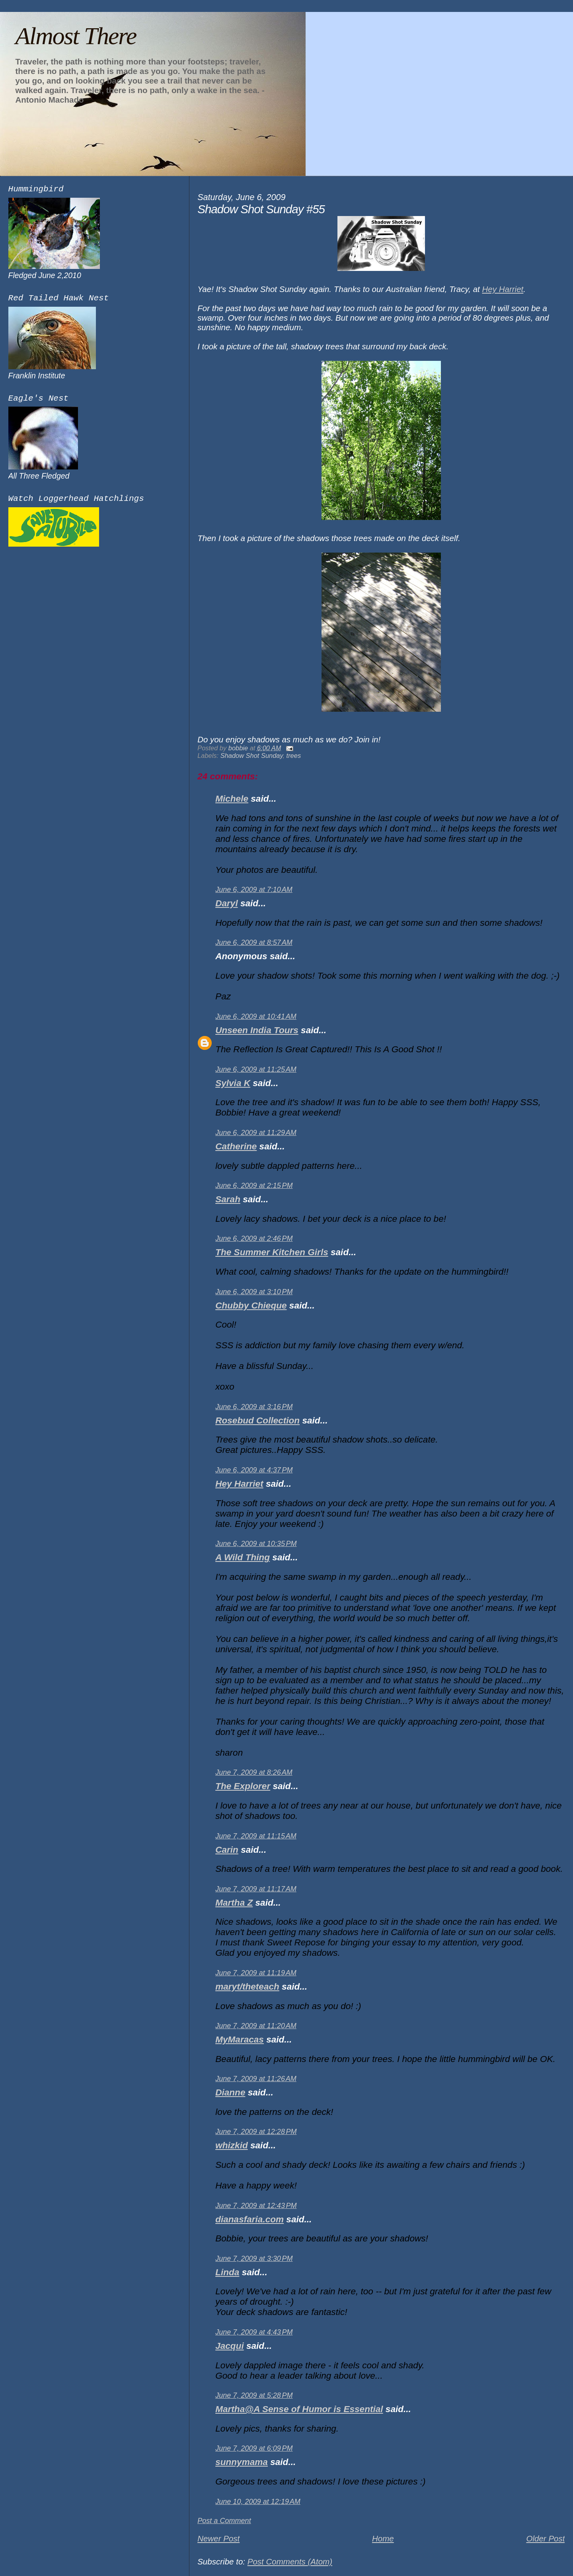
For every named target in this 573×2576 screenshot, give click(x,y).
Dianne (230, 2092)
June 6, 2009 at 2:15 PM (253, 1186)
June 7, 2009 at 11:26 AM (255, 2079)
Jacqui (229, 2346)
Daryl (226, 903)
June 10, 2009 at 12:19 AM (257, 2502)
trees (293, 755)
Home (383, 2538)
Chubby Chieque (250, 1305)
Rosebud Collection (257, 1420)
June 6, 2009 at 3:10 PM (253, 1292)
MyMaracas (239, 2039)
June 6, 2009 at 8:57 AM (253, 942)
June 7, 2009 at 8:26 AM (253, 1772)
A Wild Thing (242, 1557)
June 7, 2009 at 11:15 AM (255, 1836)
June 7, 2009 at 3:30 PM (253, 2259)
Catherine (236, 1146)
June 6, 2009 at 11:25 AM (255, 1069)
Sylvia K (232, 1083)
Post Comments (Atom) (290, 2561)
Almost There (75, 35)
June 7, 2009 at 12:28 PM (255, 2132)
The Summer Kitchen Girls (271, 1252)
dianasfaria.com (249, 2219)
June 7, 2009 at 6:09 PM (253, 2448)
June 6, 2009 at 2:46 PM (253, 1238)
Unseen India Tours (256, 1030)
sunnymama (241, 2462)
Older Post (545, 2538)
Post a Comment (224, 2521)
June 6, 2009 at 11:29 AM (255, 1133)
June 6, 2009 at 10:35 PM (255, 1544)
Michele (231, 799)
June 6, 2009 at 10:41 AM (255, 1016)
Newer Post (218, 2538)
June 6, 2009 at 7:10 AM (253, 890)
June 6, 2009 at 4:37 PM (253, 1470)
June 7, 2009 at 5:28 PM (253, 2395)
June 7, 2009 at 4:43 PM (253, 2332)
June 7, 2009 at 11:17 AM (255, 1889)
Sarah (227, 1199)
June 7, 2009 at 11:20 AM (255, 2026)
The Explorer (242, 1786)
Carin (226, 1850)
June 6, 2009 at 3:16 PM (253, 1407)
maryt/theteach (247, 1987)
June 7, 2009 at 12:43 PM (255, 2206)
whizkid (231, 2145)
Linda (227, 2272)
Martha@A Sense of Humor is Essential (299, 2409)
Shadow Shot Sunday (251, 755)
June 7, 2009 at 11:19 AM (255, 1973)
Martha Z (234, 1903)
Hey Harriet (239, 1484)
